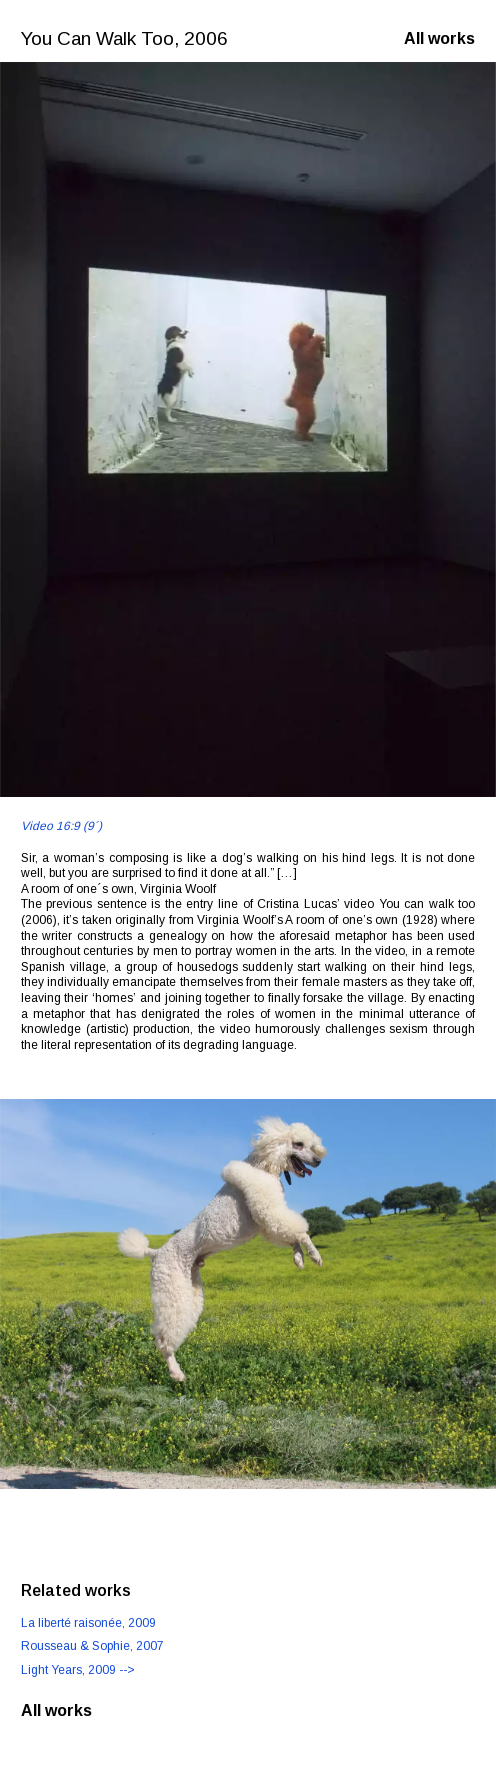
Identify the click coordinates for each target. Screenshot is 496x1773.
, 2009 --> (78, 1670)
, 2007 (92, 1646)
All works (439, 38)
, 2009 (88, 1623)
